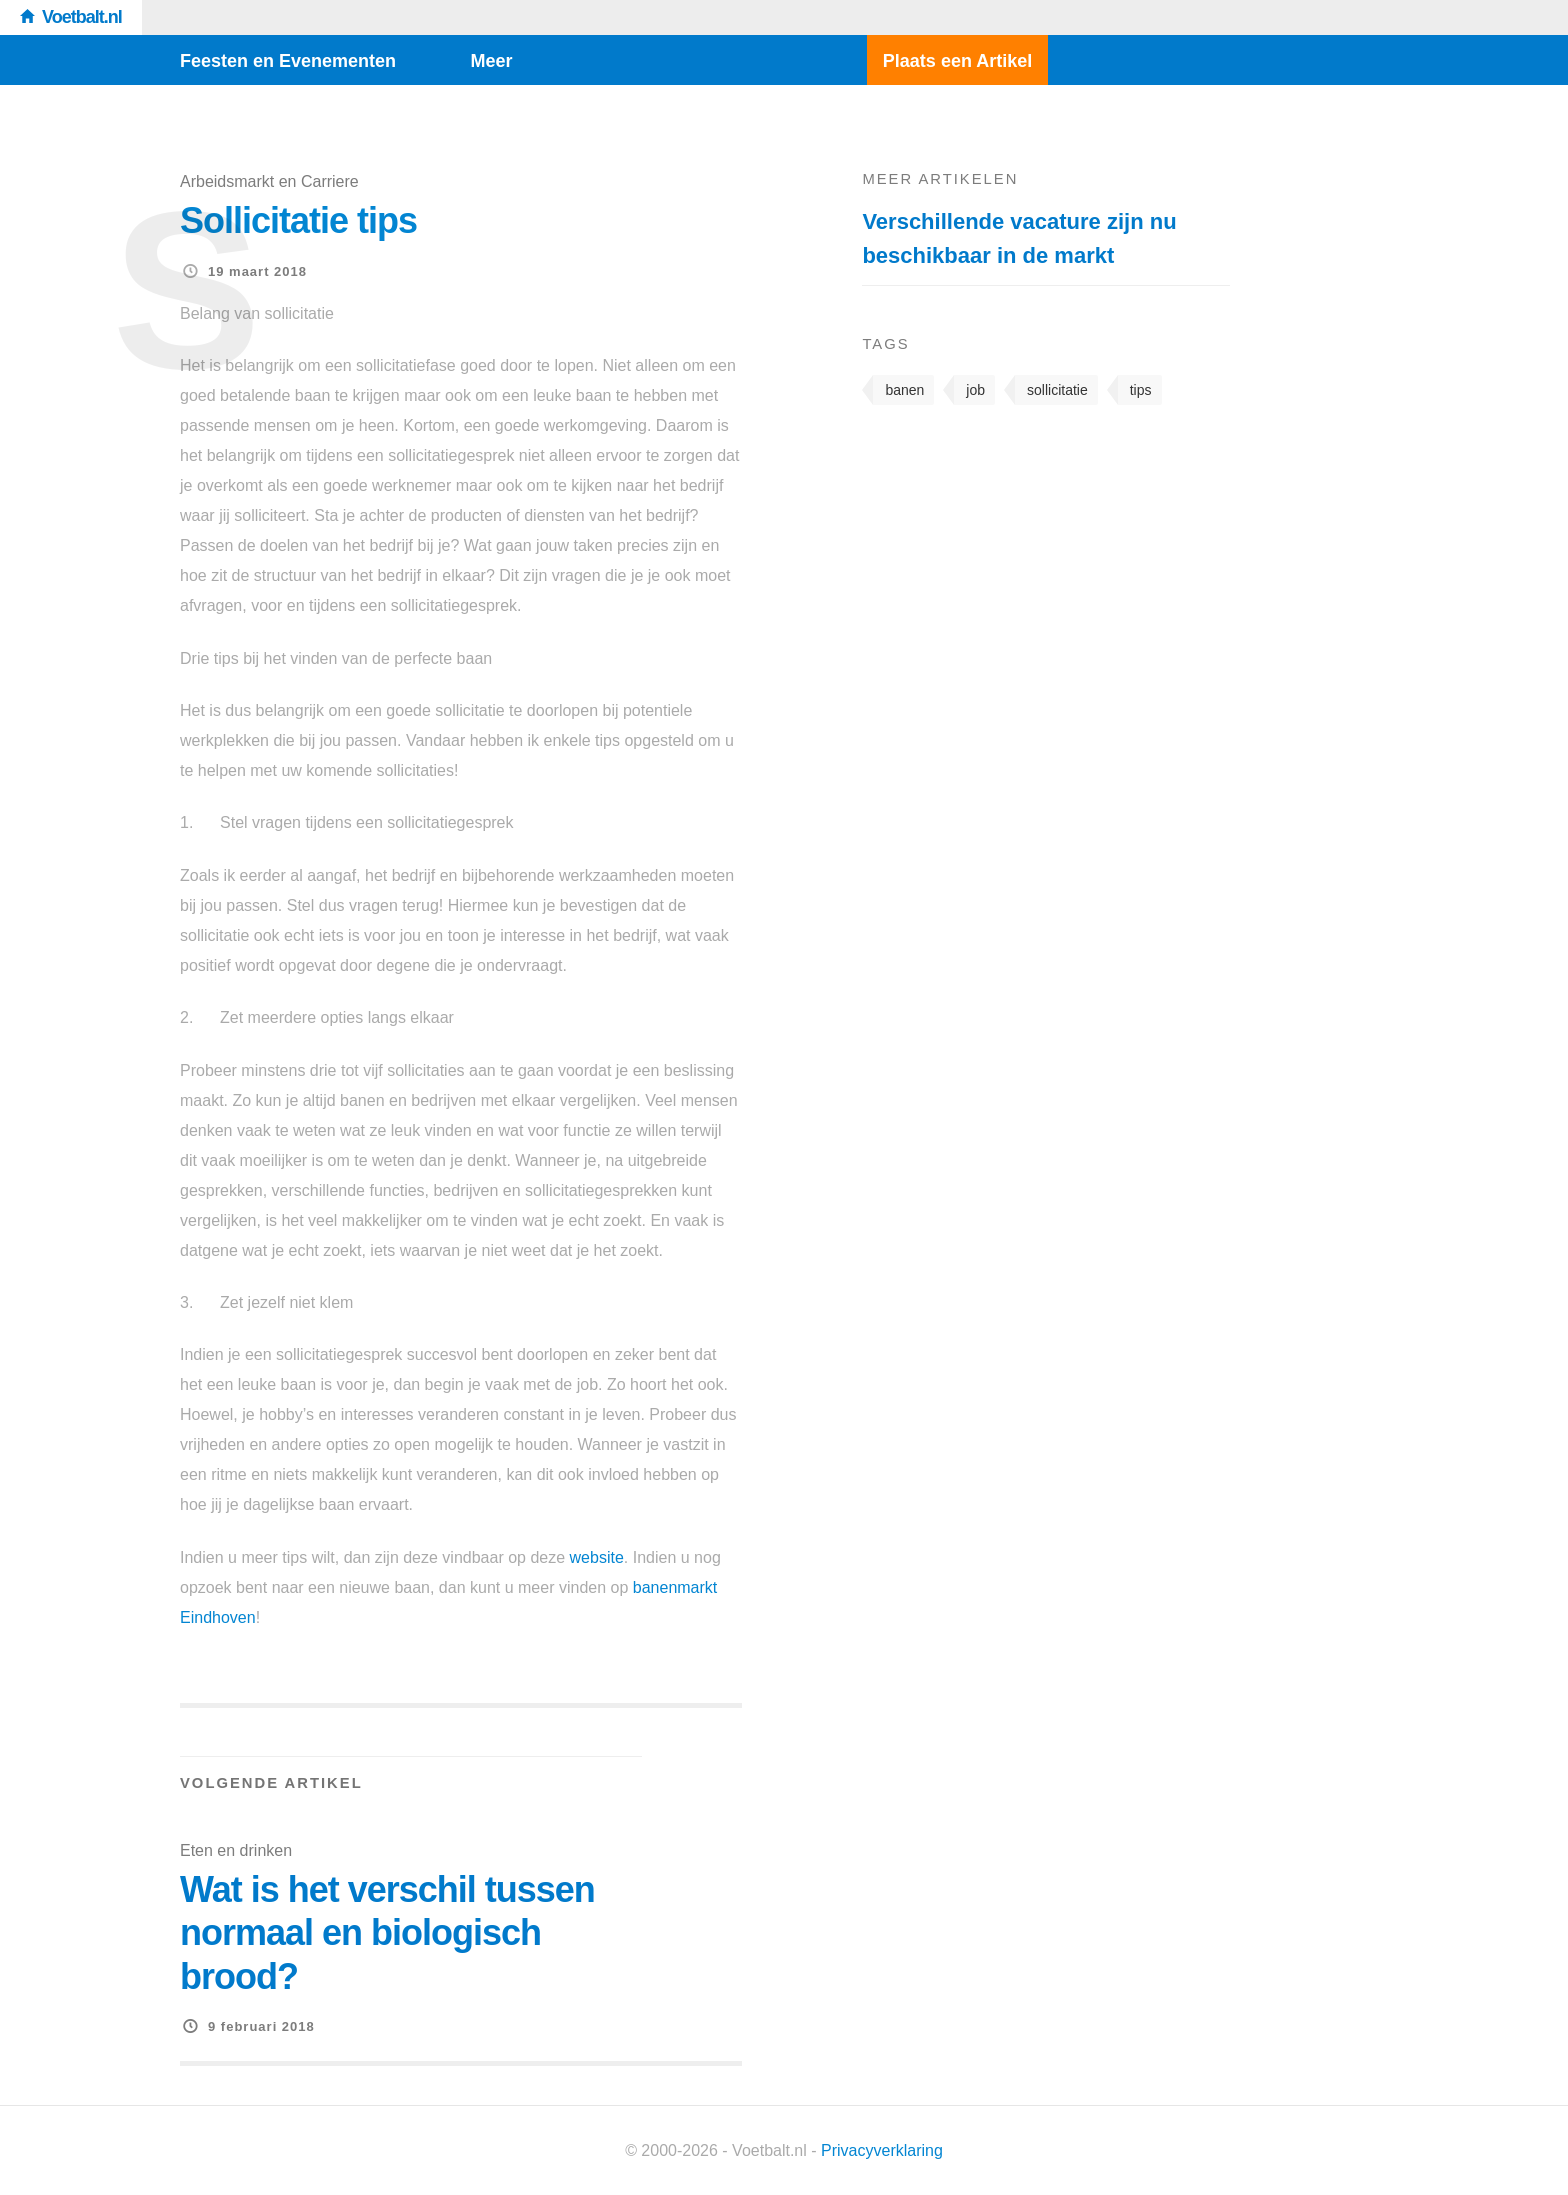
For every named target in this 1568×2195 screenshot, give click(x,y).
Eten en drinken (236, 1850)
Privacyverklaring (882, 2150)
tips (1141, 390)
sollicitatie (1057, 390)
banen (904, 390)
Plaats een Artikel (957, 61)
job (975, 390)
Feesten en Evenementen (288, 61)
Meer (492, 61)
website (597, 1557)
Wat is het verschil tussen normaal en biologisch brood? (387, 1932)
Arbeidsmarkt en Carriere (269, 181)
